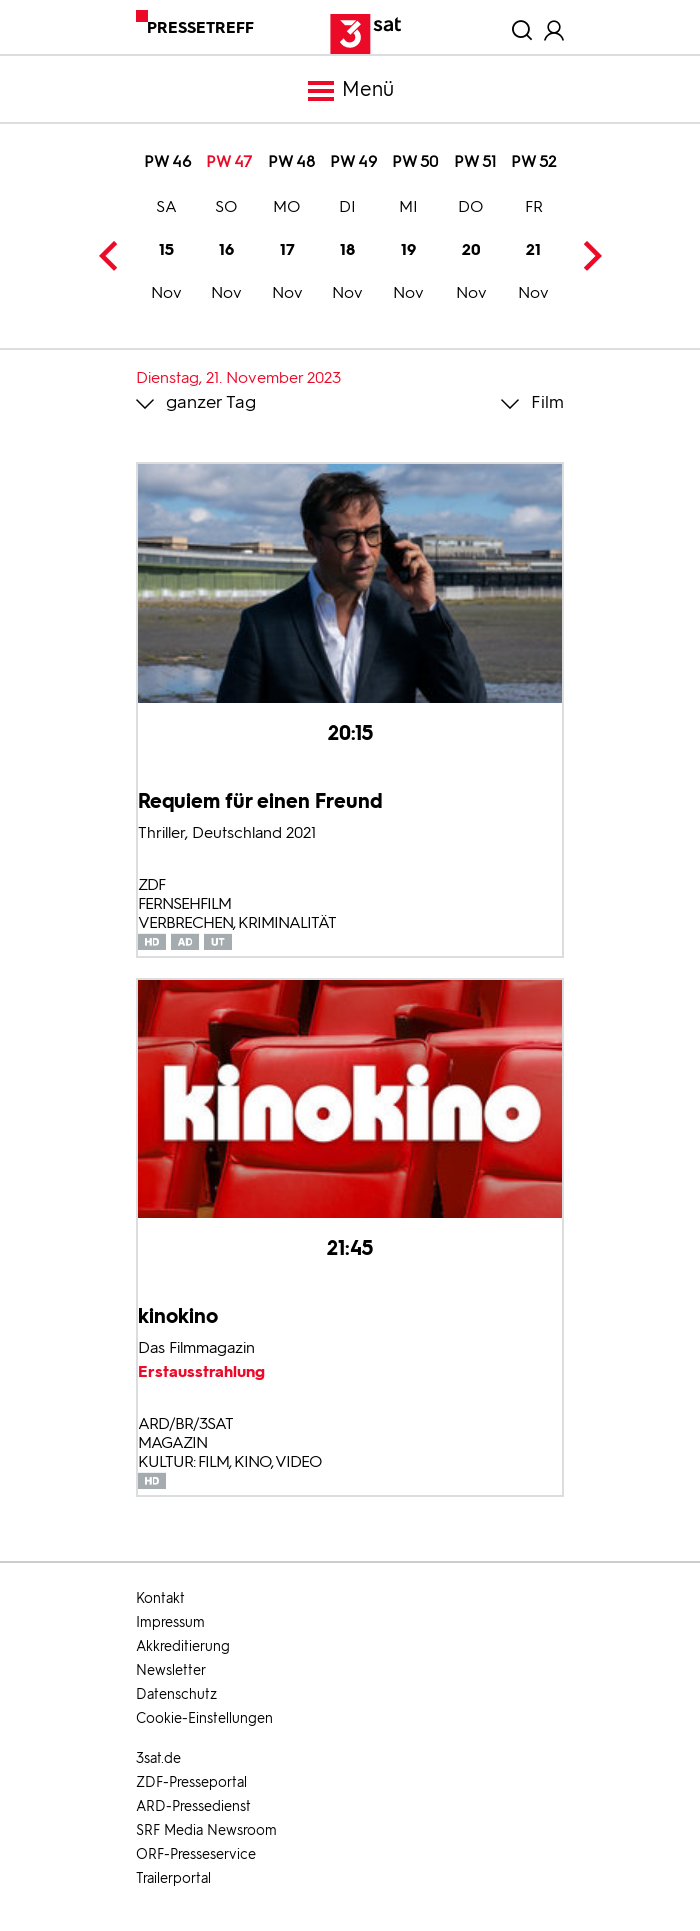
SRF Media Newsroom (206, 1830)
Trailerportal (173, 1878)
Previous (113, 255)
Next (586, 255)
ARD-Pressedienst (193, 1806)
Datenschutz (176, 1694)
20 (471, 252)
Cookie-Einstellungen (204, 1718)
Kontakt (160, 1598)
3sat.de (158, 1758)
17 (287, 252)
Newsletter (171, 1670)
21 (533, 252)
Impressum (170, 1622)
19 (408, 252)
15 (166, 252)
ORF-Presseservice (196, 1854)
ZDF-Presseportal (191, 1782)
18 (347, 252)
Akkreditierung (183, 1646)
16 (226, 252)
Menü (350, 91)
